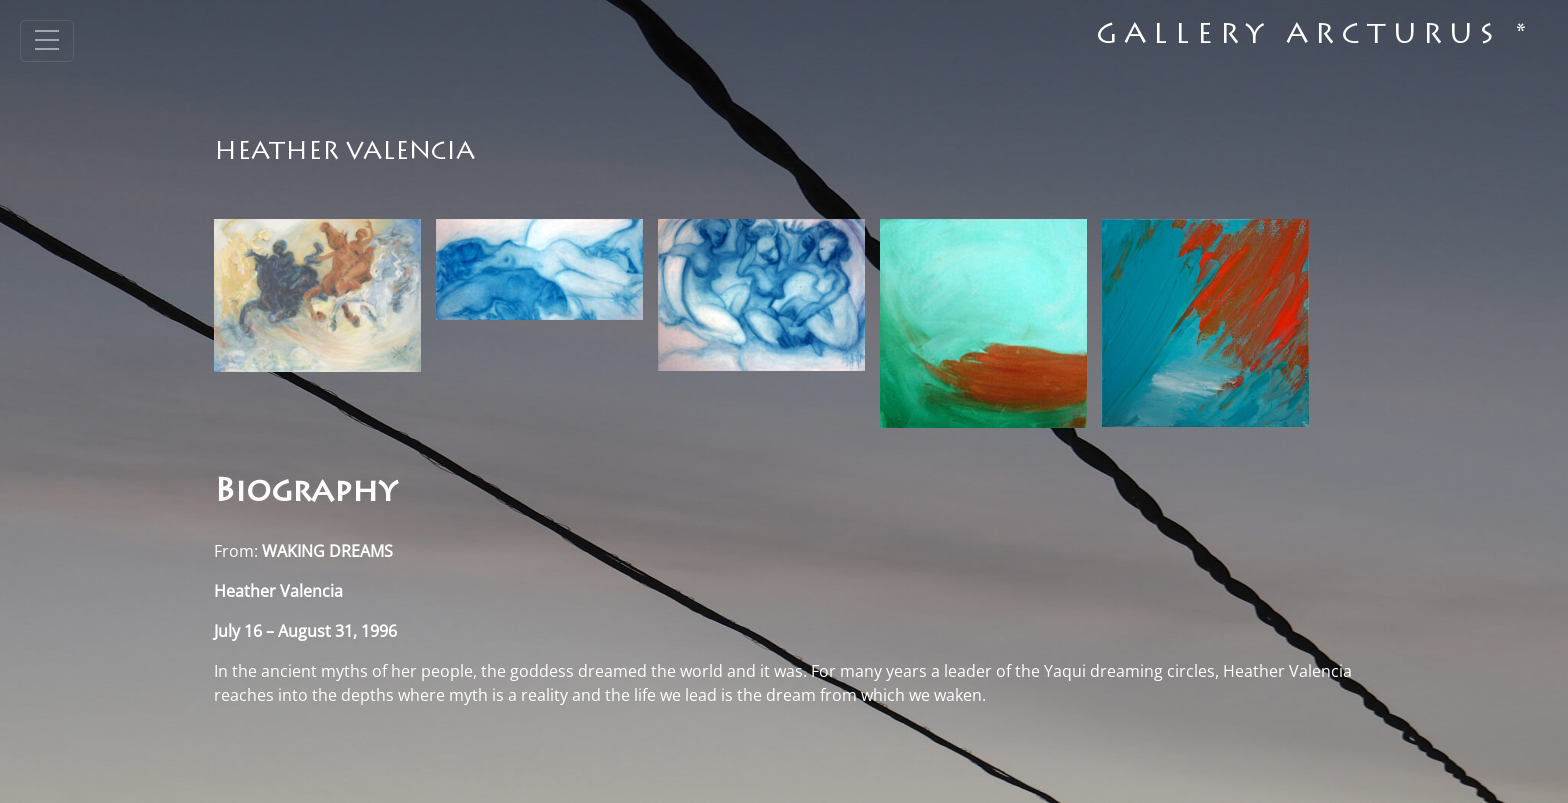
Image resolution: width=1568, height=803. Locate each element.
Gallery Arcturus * (1314, 37)
